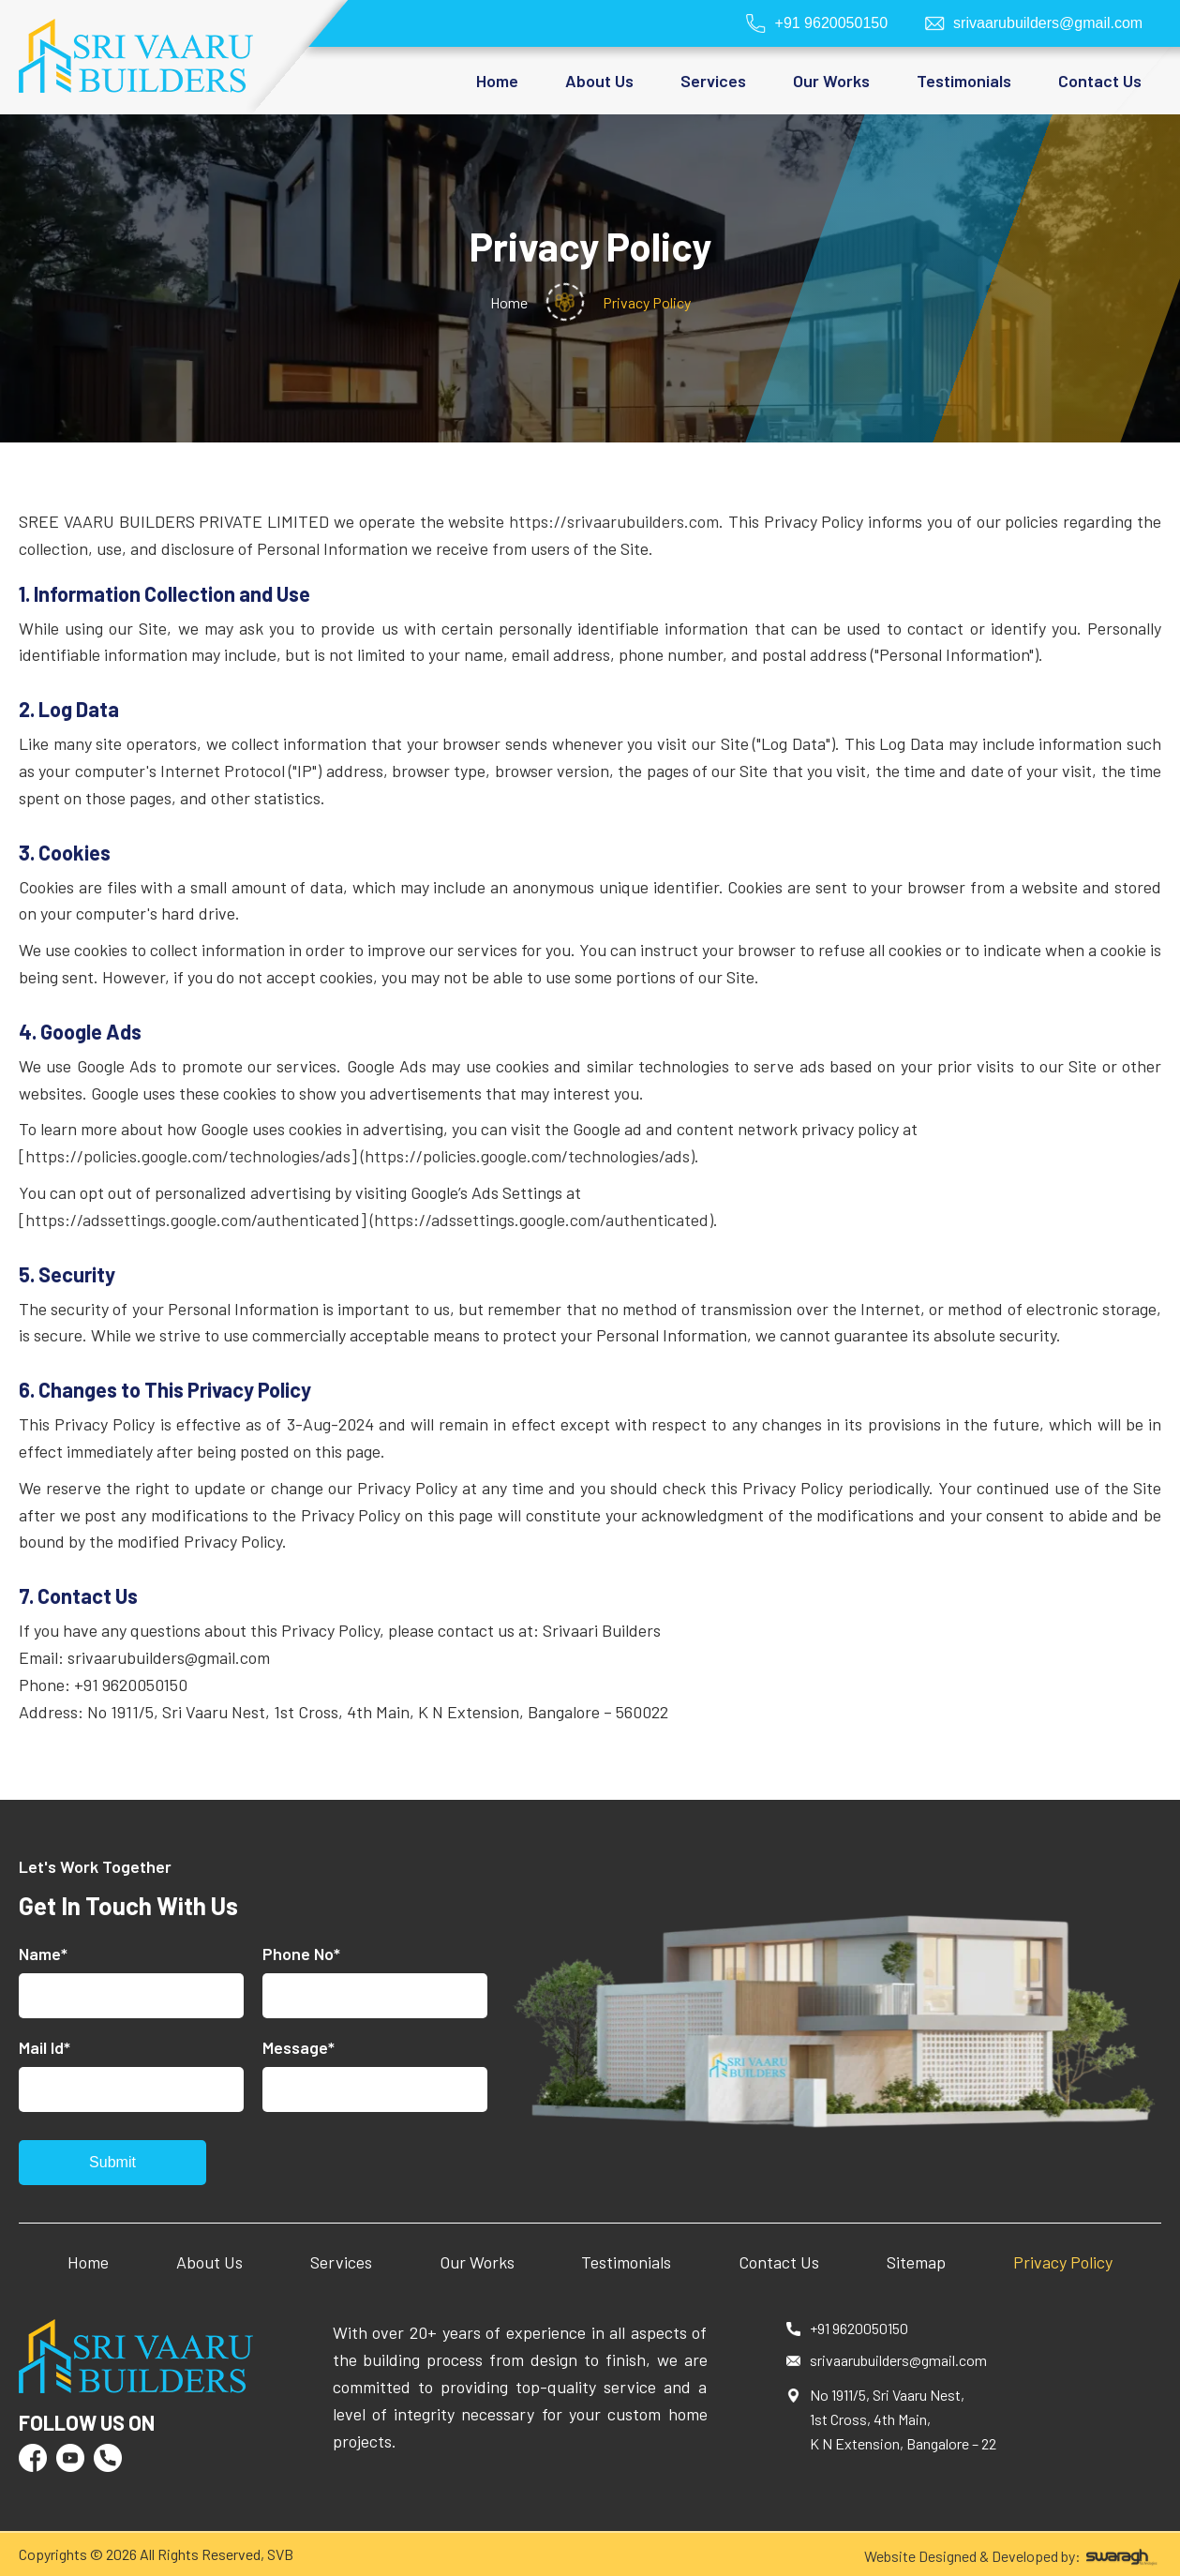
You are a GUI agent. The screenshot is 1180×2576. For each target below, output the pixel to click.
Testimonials (964, 80)
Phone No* (301, 1953)
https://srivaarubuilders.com (614, 521)
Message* (298, 2047)
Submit (112, 2162)
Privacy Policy (1063, 2262)
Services (341, 2262)
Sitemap (916, 2262)
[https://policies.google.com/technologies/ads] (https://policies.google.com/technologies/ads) (357, 1156)
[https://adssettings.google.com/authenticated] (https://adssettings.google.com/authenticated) (366, 1219)
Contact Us (1100, 80)
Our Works (831, 80)
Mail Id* (44, 2047)
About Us (209, 2262)
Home (497, 80)
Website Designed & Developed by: (1012, 2556)
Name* (43, 1953)
